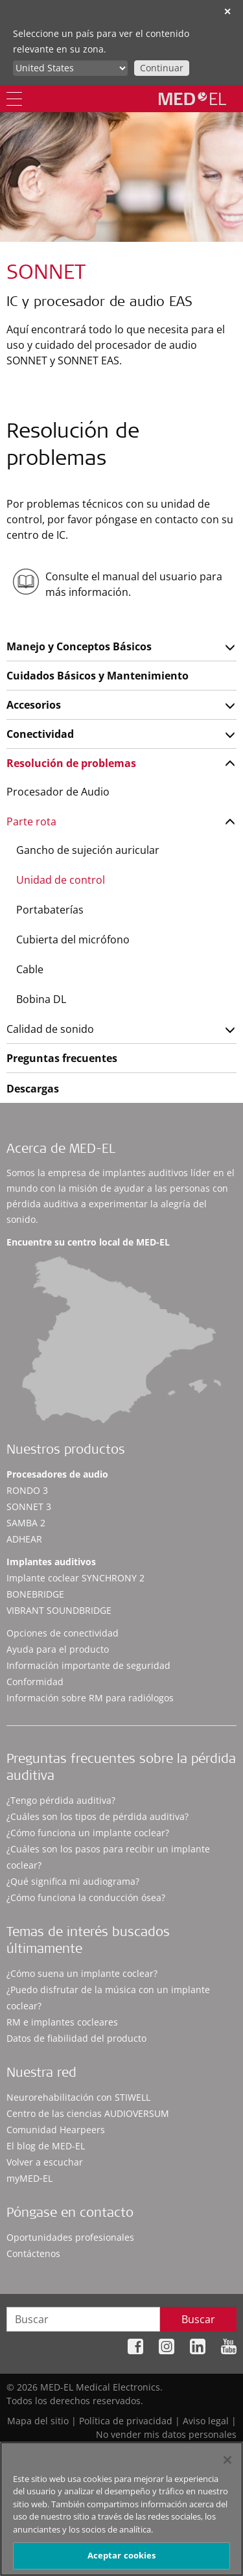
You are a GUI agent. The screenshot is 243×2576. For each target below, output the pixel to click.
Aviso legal (206, 2421)
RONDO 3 (27, 1490)
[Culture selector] (70, 68)
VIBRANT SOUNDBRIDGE (58, 1610)
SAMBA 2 (25, 1523)
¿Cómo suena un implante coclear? (81, 1973)
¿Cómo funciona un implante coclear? (87, 1832)
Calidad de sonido (50, 1029)
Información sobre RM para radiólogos (90, 1698)
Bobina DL (41, 999)
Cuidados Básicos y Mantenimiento (97, 675)
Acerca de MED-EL (60, 1150)
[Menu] (14, 99)
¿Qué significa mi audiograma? (72, 1881)
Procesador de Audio (58, 792)
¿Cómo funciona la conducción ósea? (85, 1897)
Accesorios (33, 705)
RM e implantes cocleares (62, 2022)
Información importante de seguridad (88, 1665)
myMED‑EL (29, 2178)
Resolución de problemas (71, 763)
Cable (29, 969)
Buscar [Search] (198, 2319)
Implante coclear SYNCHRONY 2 (75, 1578)
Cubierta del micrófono (73, 939)
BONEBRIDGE (35, 1594)
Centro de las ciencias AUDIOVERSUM (87, 2113)
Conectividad (40, 734)
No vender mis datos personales (166, 2434)
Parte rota (31, 821)
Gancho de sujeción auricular (87, 850)
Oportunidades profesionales (70, 2237)
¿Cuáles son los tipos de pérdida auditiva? (97, 1816)
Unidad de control (60, 880)
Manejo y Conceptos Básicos (79, 646)
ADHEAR (24, 1539)
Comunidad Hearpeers (55, 2129)
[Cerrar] (227, 2465)
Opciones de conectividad (62, 1633)
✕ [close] (227, 11)
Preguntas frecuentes (61, 1058)
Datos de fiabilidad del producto (76, 2038)
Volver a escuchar (44, 2162)
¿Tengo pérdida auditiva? (60, 1800)
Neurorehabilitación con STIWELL (78, 2097)
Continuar (161, 68)
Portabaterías (50, 910)
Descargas (32, 1088)
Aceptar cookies (121, 2561)
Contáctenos (33, 2253)
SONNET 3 (28, 1506)
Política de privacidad (125, 2421)
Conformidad (35, 1681)
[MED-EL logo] (192, 98)
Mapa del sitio (38, 2421)
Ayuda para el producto (57, 1649)
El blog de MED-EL (45, 2146)
